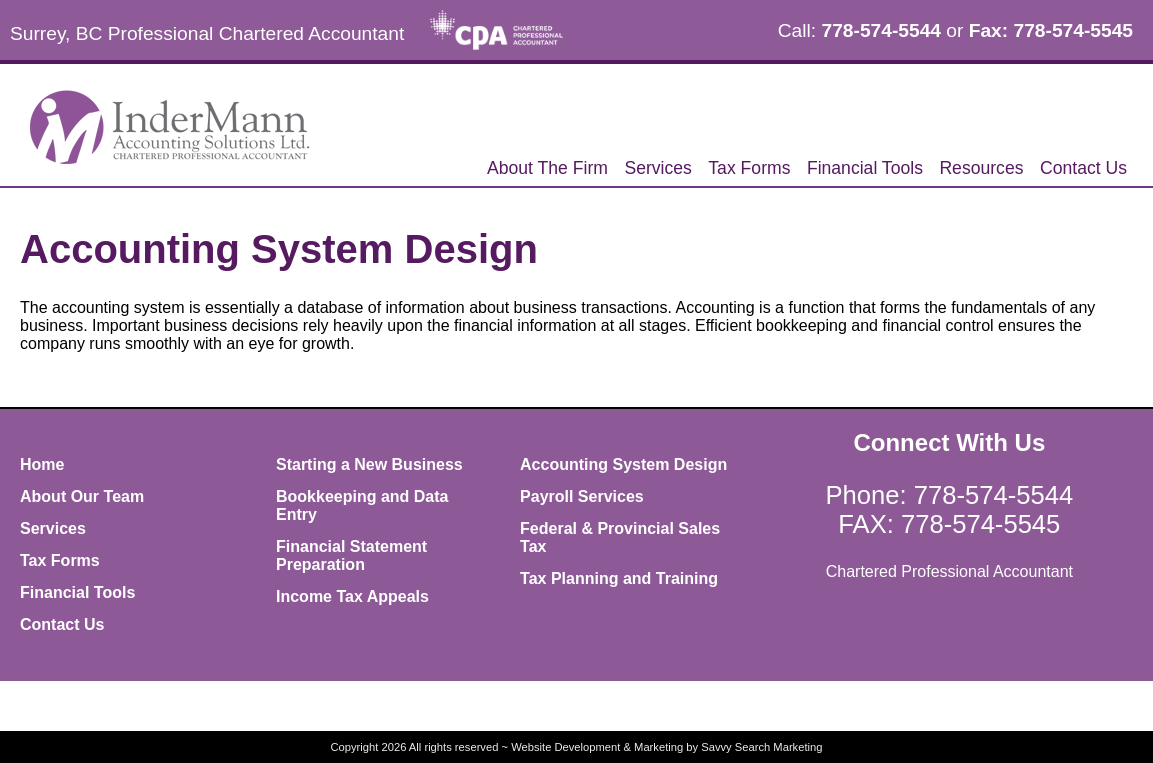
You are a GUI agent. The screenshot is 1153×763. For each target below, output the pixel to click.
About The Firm (547, 168)
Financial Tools (865, 168)
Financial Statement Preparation (351, 555)
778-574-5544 (881, 30)
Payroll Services (582, 496)
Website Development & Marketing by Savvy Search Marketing (666, 747)
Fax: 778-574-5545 (1051, 30)
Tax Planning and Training (619, 578)
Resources (981, 168)
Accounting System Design (623, 464)
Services (657, 168)
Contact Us (1083, 168)
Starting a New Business (369, 464)
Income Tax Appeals (352, 596)
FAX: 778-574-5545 (949, 524)
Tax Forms (749, 168)
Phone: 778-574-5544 (950, 495)
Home (42, 464)
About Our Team (82, 496)
